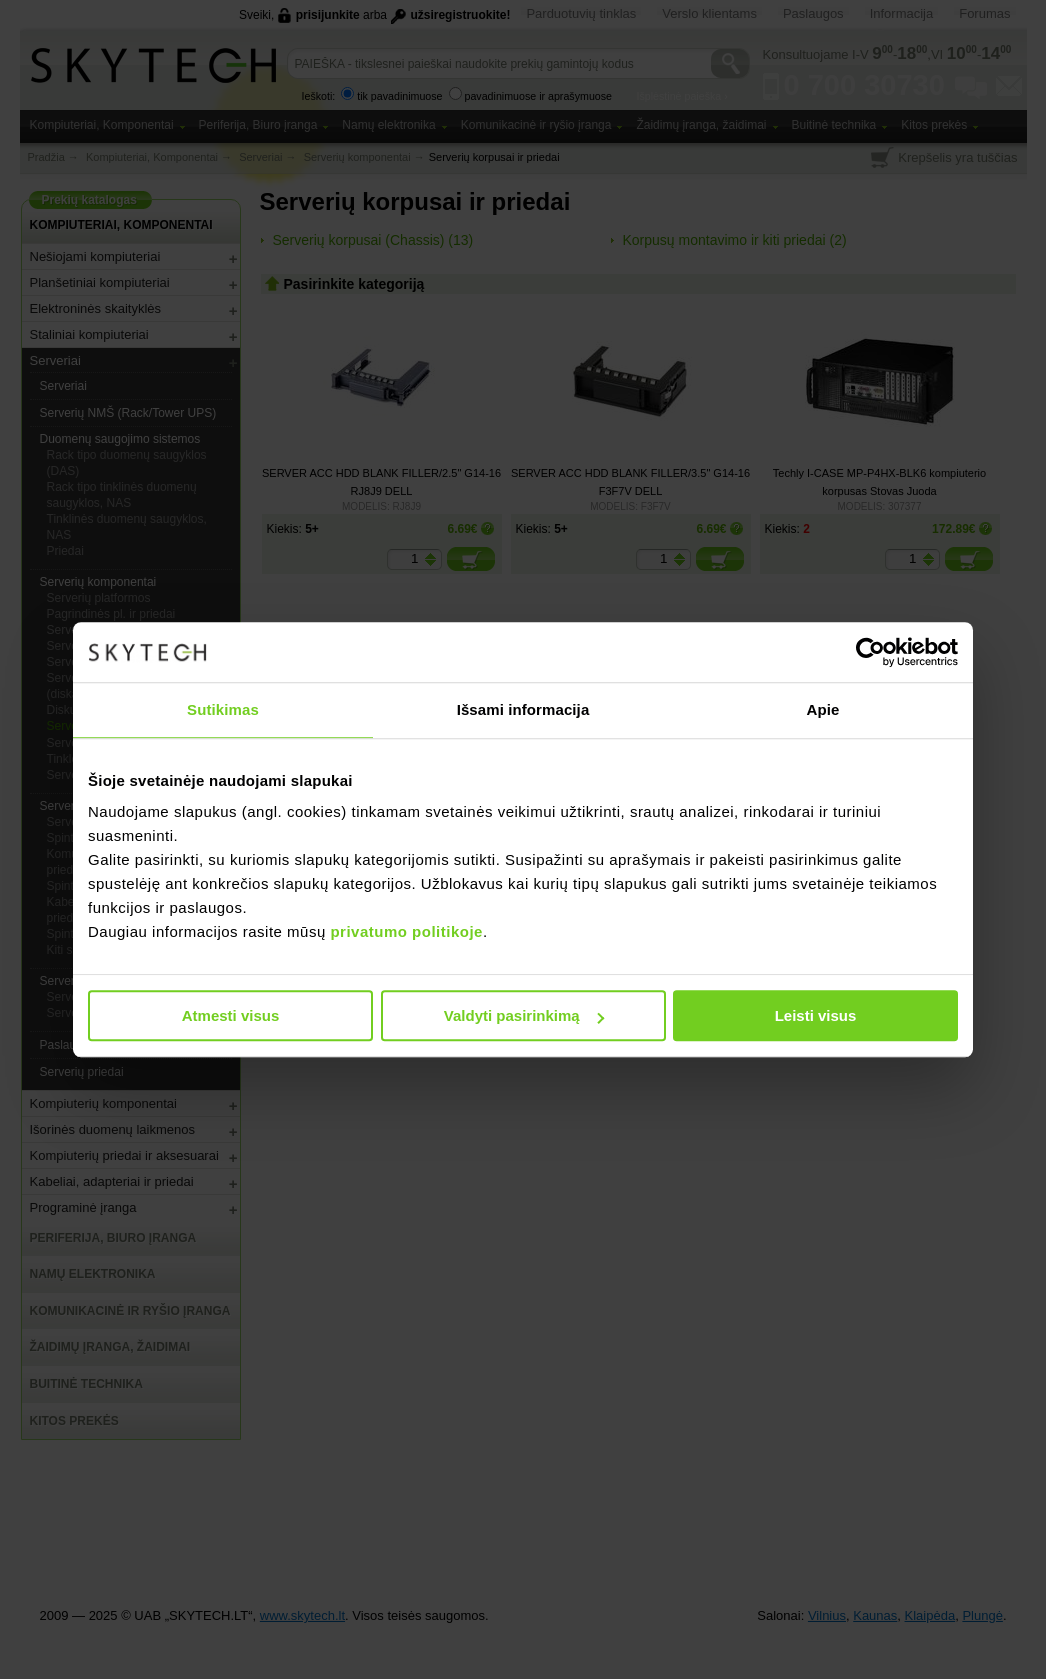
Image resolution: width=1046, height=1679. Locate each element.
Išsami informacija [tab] (523, 709)
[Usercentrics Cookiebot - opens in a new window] (870, 652)
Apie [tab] (823, 709)
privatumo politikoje (406, 931)
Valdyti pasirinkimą (524, 1015)
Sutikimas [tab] (223, 709)
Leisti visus (816, 1015)
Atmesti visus (231, 1015)
